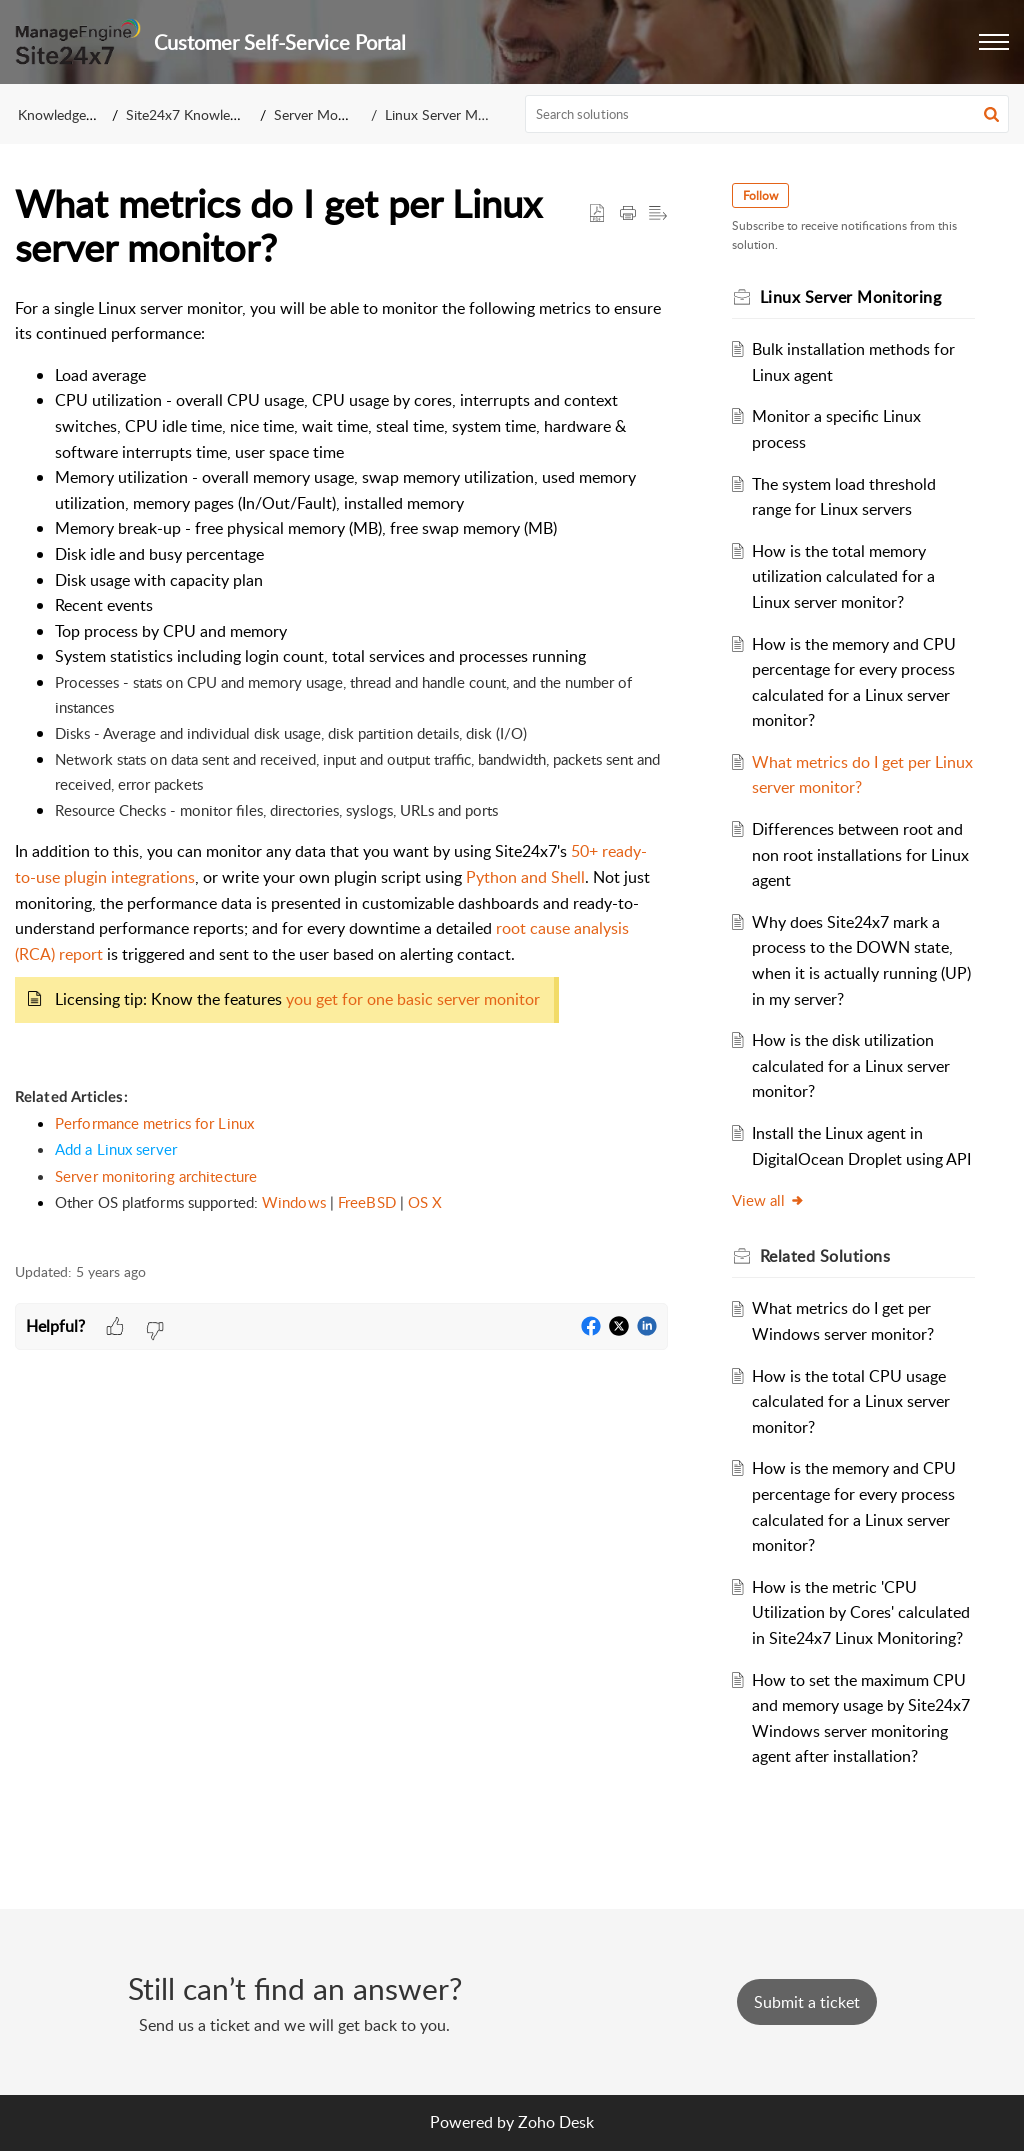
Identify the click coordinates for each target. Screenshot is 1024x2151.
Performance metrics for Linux (154, 1123)
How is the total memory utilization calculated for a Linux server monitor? (843, 576)
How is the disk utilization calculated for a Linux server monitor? (851, 1065)
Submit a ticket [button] (807, 2002)
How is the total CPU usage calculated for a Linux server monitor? (851, 1401)
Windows (294, 1202)
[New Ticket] (807, 2002)
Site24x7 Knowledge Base (205, 114)
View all (768, 1200)
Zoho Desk (556, 2122)
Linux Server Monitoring (459, 114)
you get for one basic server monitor (413, 999)
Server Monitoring (329, 114)
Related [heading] (825, 1256)
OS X (425, 1202)
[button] (994, 42)
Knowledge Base (68, 114)
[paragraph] (341, 768)
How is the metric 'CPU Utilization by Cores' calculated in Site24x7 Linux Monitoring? (861, 1612)
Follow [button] (760, 195)
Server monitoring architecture (156, 1176)
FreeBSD (367, 1202)
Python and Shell (525, 877)
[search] (767, 114)
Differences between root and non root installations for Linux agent (860, 854)
